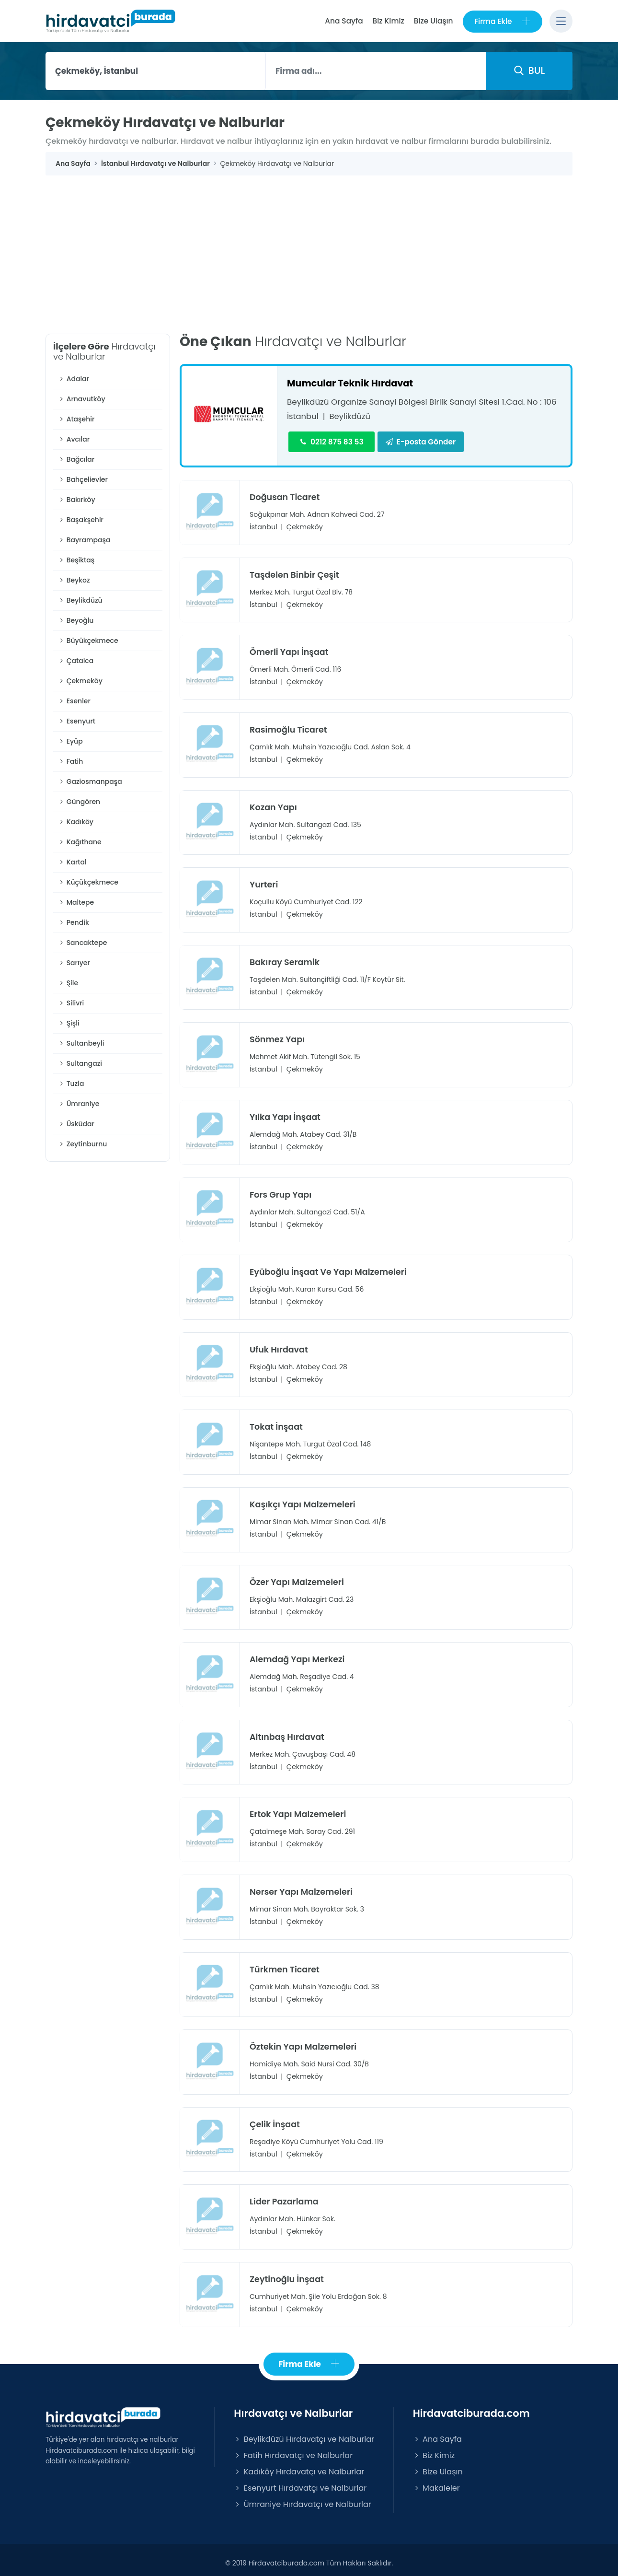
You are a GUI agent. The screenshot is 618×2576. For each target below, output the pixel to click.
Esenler (74, 701)
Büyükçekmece (88, 641)
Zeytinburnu (82, 1144)
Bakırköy (76, 500)
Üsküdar (76, 1124)
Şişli (69, 1023)
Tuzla (71, 1084)
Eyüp (70, 741)
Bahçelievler (83, 480)
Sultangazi (80, 1064)
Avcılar (74, 439)
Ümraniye (78, 1104)
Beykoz (74, 580)
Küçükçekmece (88, 882)
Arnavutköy (81, 399)
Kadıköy (75, 822)
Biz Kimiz (387, 21)
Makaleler (436, 2481)
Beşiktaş (76, 560)
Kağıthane (80, 842)
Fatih (70, 762)
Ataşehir (76, 419)
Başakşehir (80, 520)
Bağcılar (76, 460)
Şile (68, 983)
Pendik (73, 923)
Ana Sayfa (342, 21)
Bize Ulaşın (432, 21)
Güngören (79, 802)
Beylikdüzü (80, 601)
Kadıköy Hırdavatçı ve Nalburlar (299, 2465)
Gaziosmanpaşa (90, 782)
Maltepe (76, 903)
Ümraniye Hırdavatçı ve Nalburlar (302, 2498)
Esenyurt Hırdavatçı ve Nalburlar (300, 2481)
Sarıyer (74, 963)
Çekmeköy (80, 681)
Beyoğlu (75, 621)
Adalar (73, 379)
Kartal (72, 862)
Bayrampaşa (84, 540)
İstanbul (303, 417)
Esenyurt (76, 721)
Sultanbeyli (81, 1044)
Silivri (71, 1003)
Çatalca (75, 661)
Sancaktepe (82, 943)
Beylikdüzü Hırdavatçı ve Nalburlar (304, 2432)
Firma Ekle (502, 21)
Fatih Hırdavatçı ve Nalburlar (293, 2449)
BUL (529, 71)
